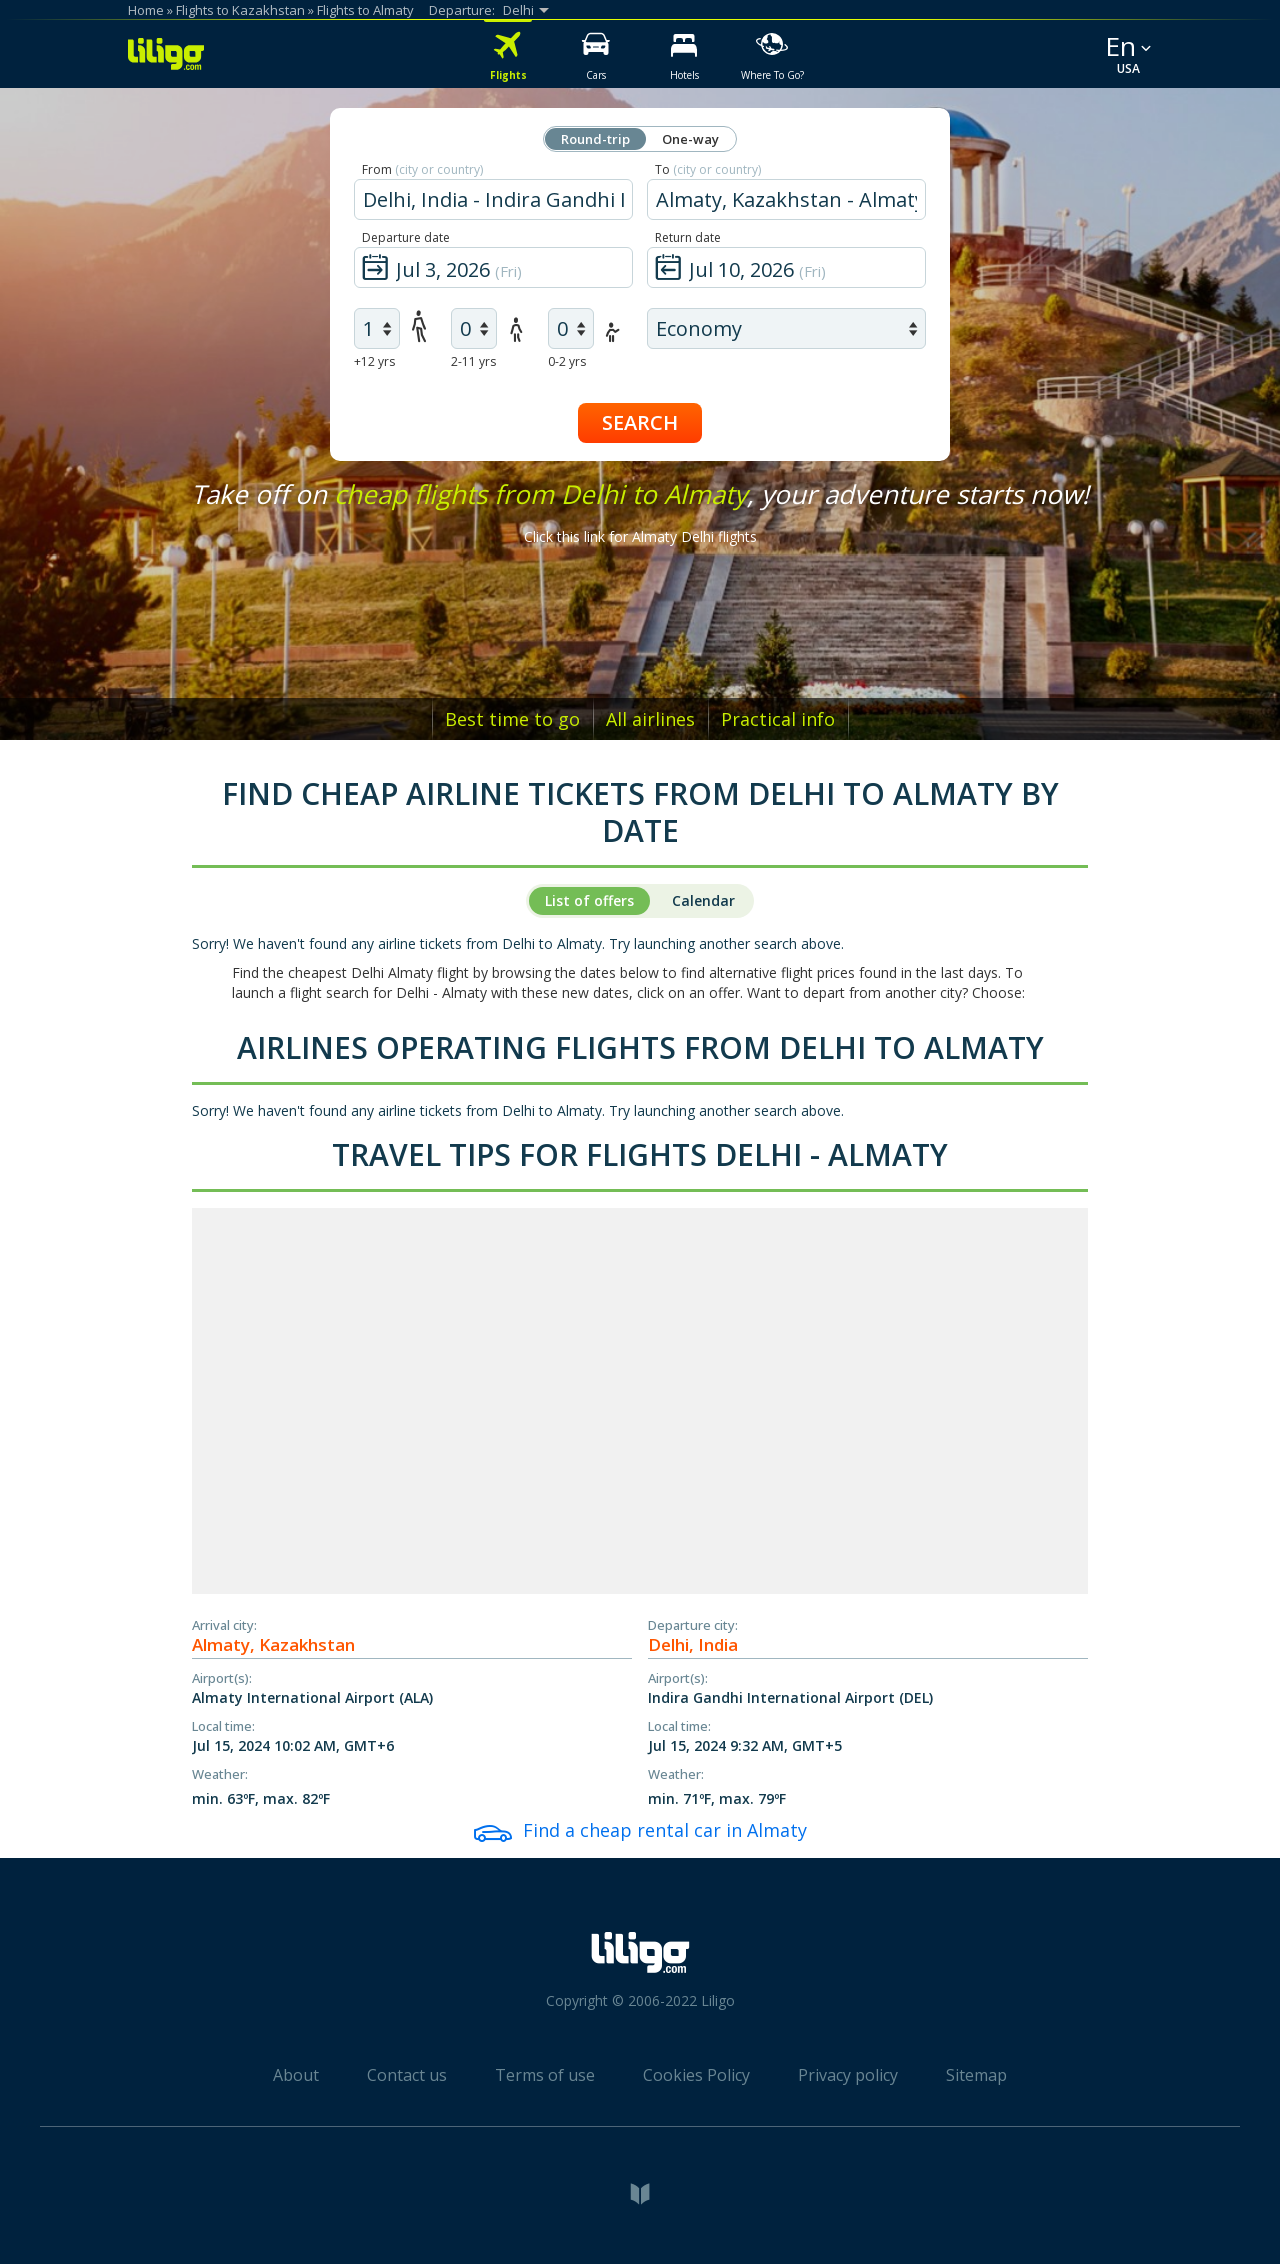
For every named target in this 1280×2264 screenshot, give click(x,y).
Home (146, 10)
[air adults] (377, 328)
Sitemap (976, 2075)
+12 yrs (374, 361)
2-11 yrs (473, 361)
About (296, 2075)
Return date (688, 237)
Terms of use (545, 2075)
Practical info (778, 719)
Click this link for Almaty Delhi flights (640, 536)
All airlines (650, 719)
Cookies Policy (696, 2075)
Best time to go (512, 719)
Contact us (407, 2075)
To (708, 169)
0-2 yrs (567, 361)
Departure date (406, 237)
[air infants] (571, 328)
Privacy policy (848, 2075)
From (422, 169)
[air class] (786, 328)
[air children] (474, 328)
